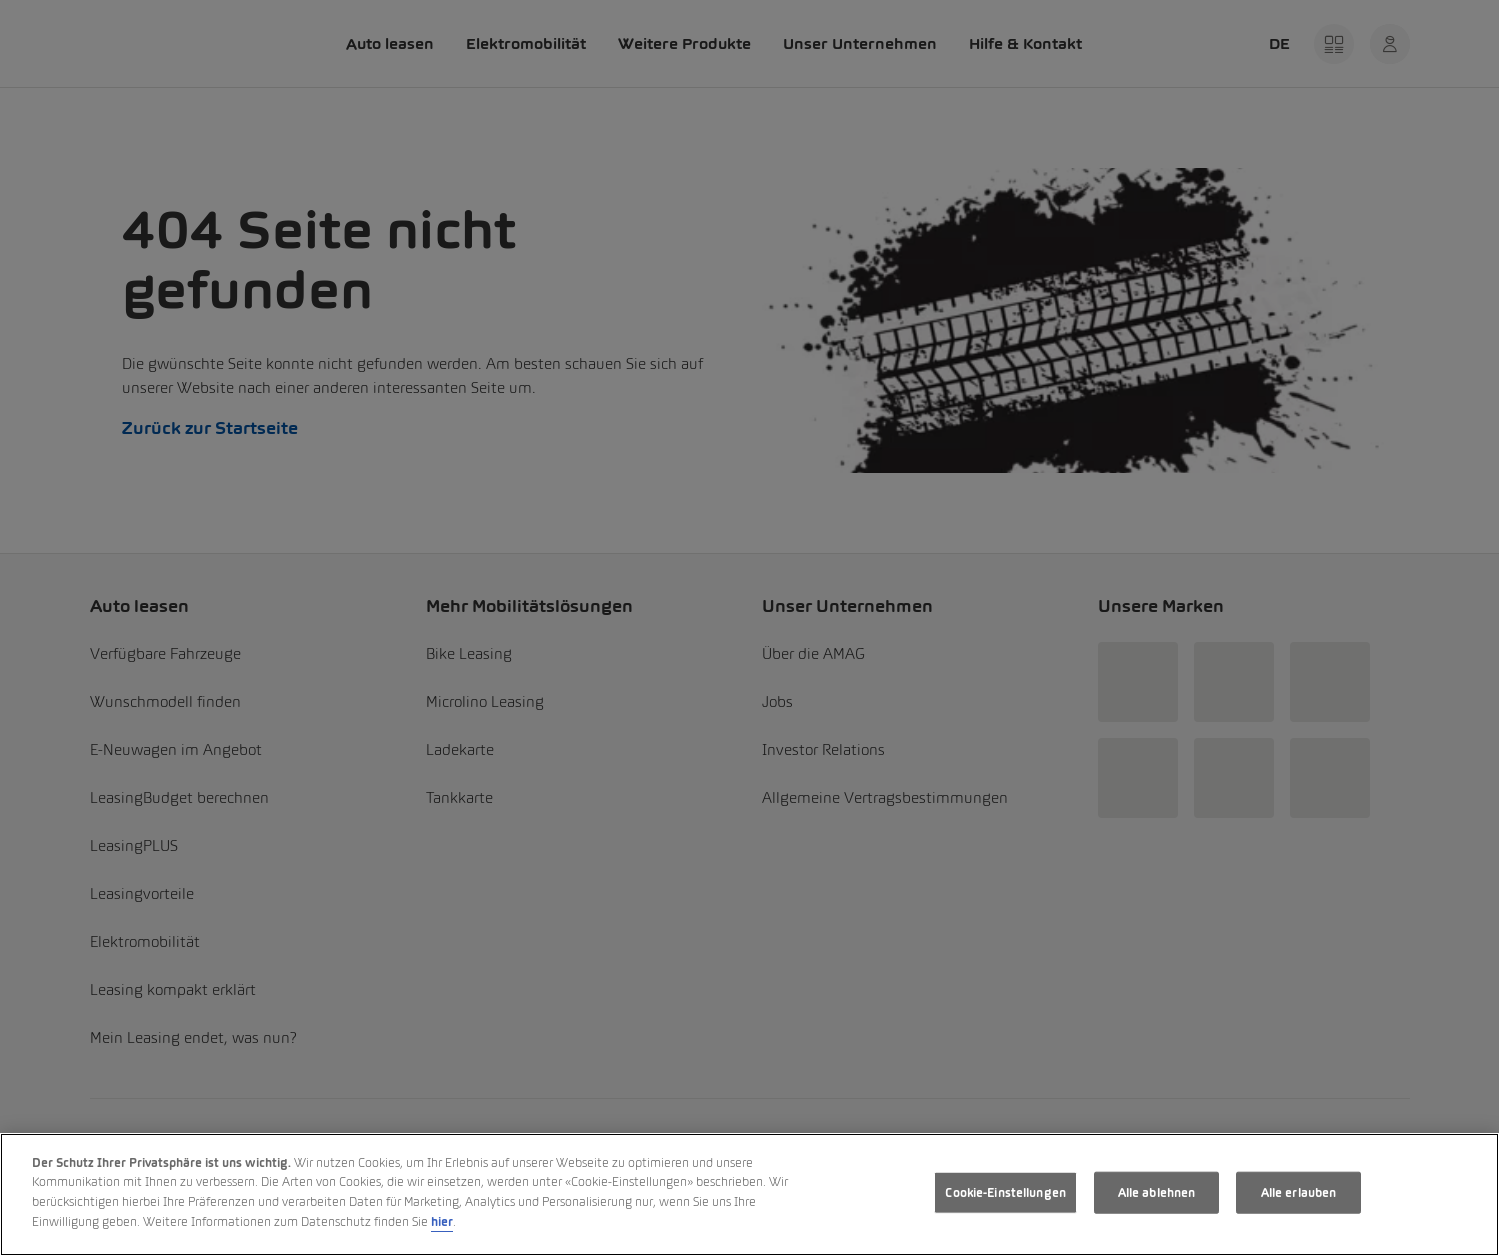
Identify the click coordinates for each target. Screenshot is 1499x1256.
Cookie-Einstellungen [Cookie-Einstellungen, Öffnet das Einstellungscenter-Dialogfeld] (1005, 1192)
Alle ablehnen (1157, 1192)
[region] (749, 1194)
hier (442, 1221)
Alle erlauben (1299, 1192)
